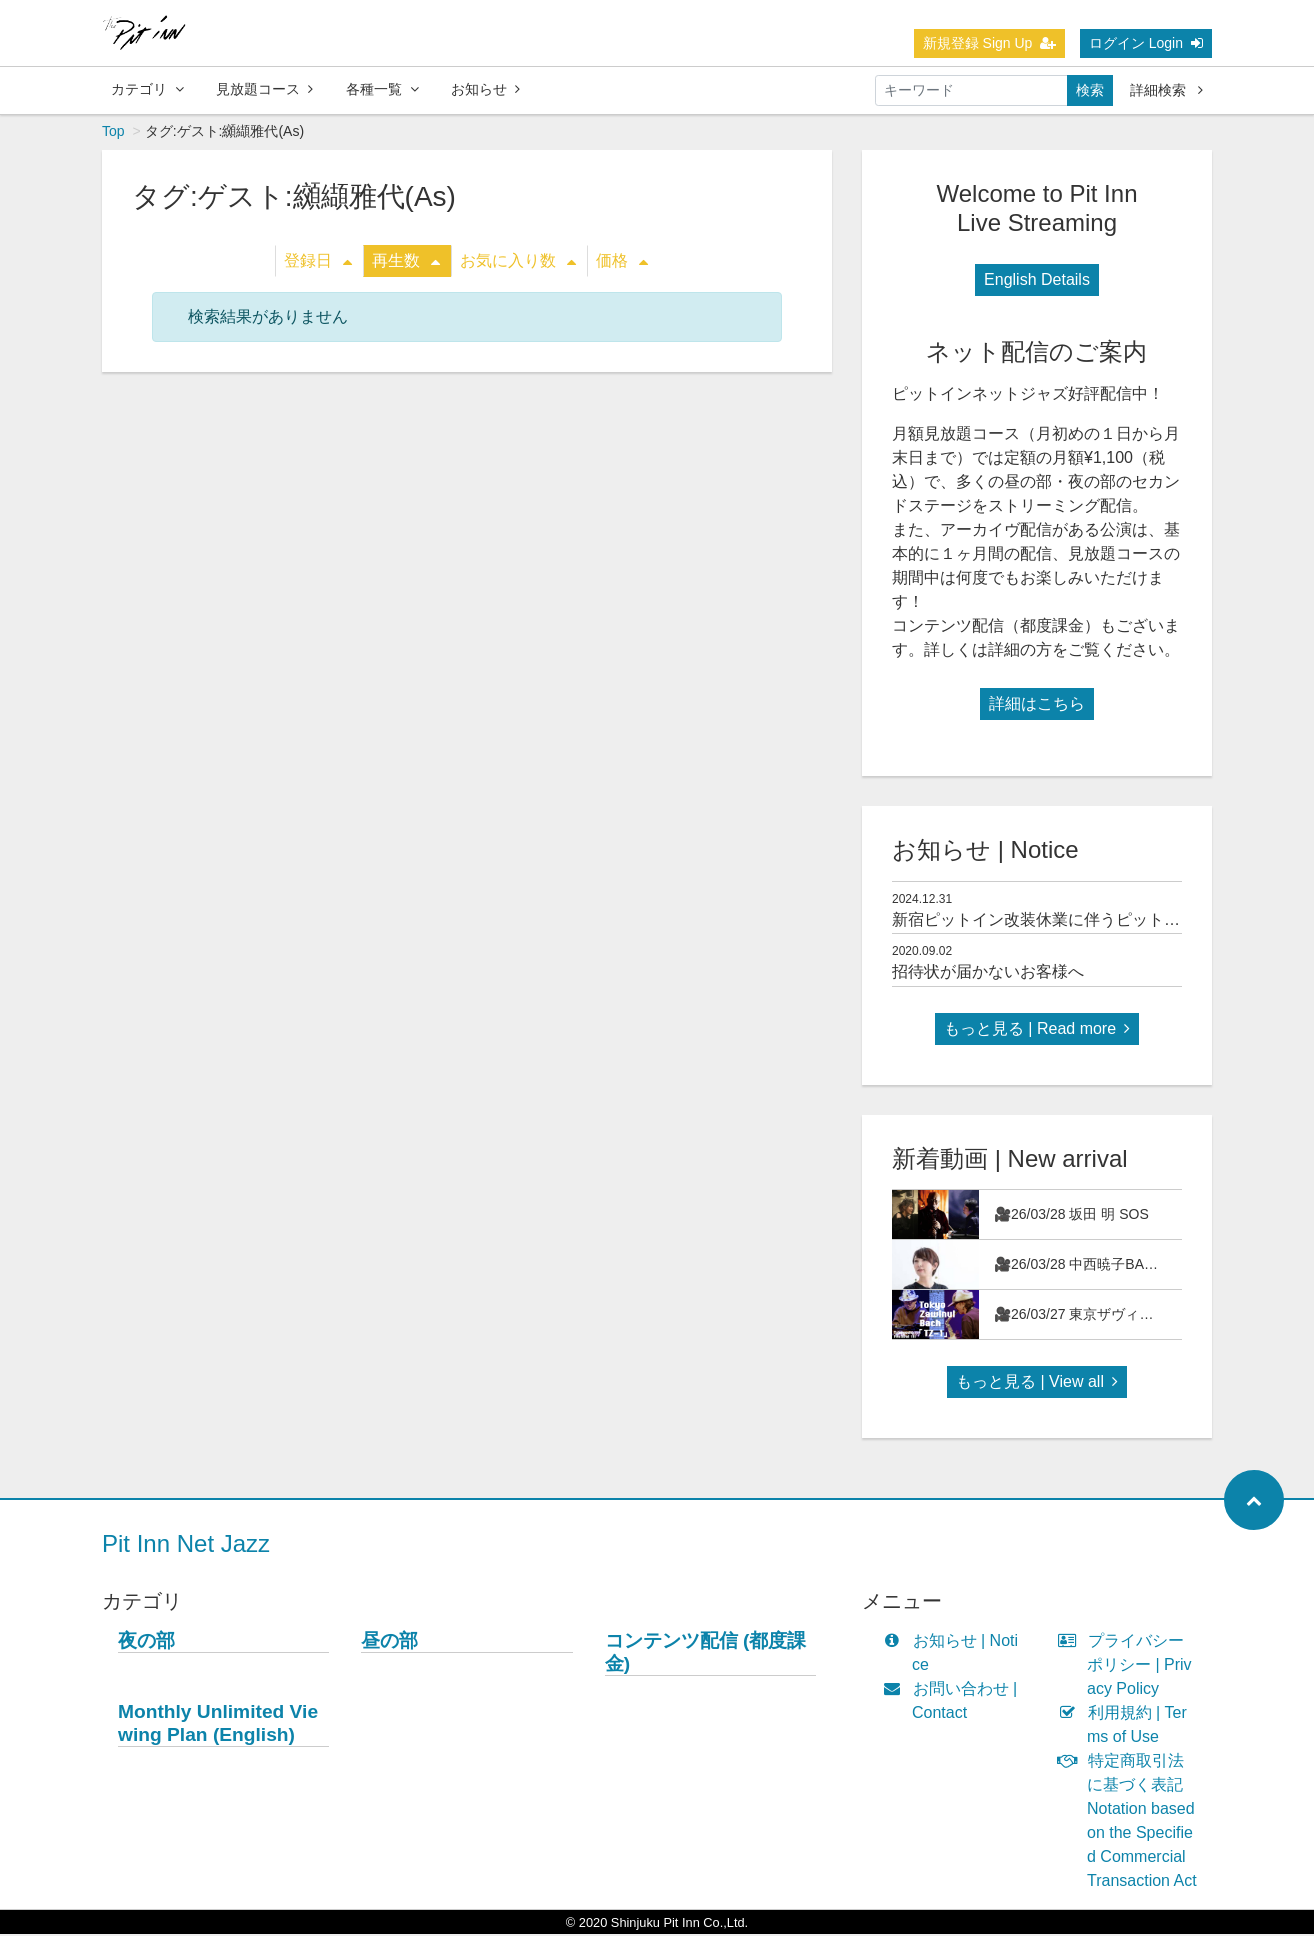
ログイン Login (1146, 43)
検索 (1090, 90)
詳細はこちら (1037, 705)
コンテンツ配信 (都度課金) (706, 1654)
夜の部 (146, 1642)
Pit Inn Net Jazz (186, 1545)
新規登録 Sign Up (990, 43)
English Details (1037, 281)
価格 (622, 262)
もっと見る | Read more (1037, 1030)
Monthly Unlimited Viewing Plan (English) (218, 1725)
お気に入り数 (518, 262)
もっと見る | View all (1037, 1383)
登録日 (318, 262)
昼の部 (389, 1642)
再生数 (406, 262)
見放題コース (264, 89)
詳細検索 (1166, 90)
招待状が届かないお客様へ (988, 973)
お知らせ (485, 89)
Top (113, 133)
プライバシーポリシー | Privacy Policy (1129, 1666)
